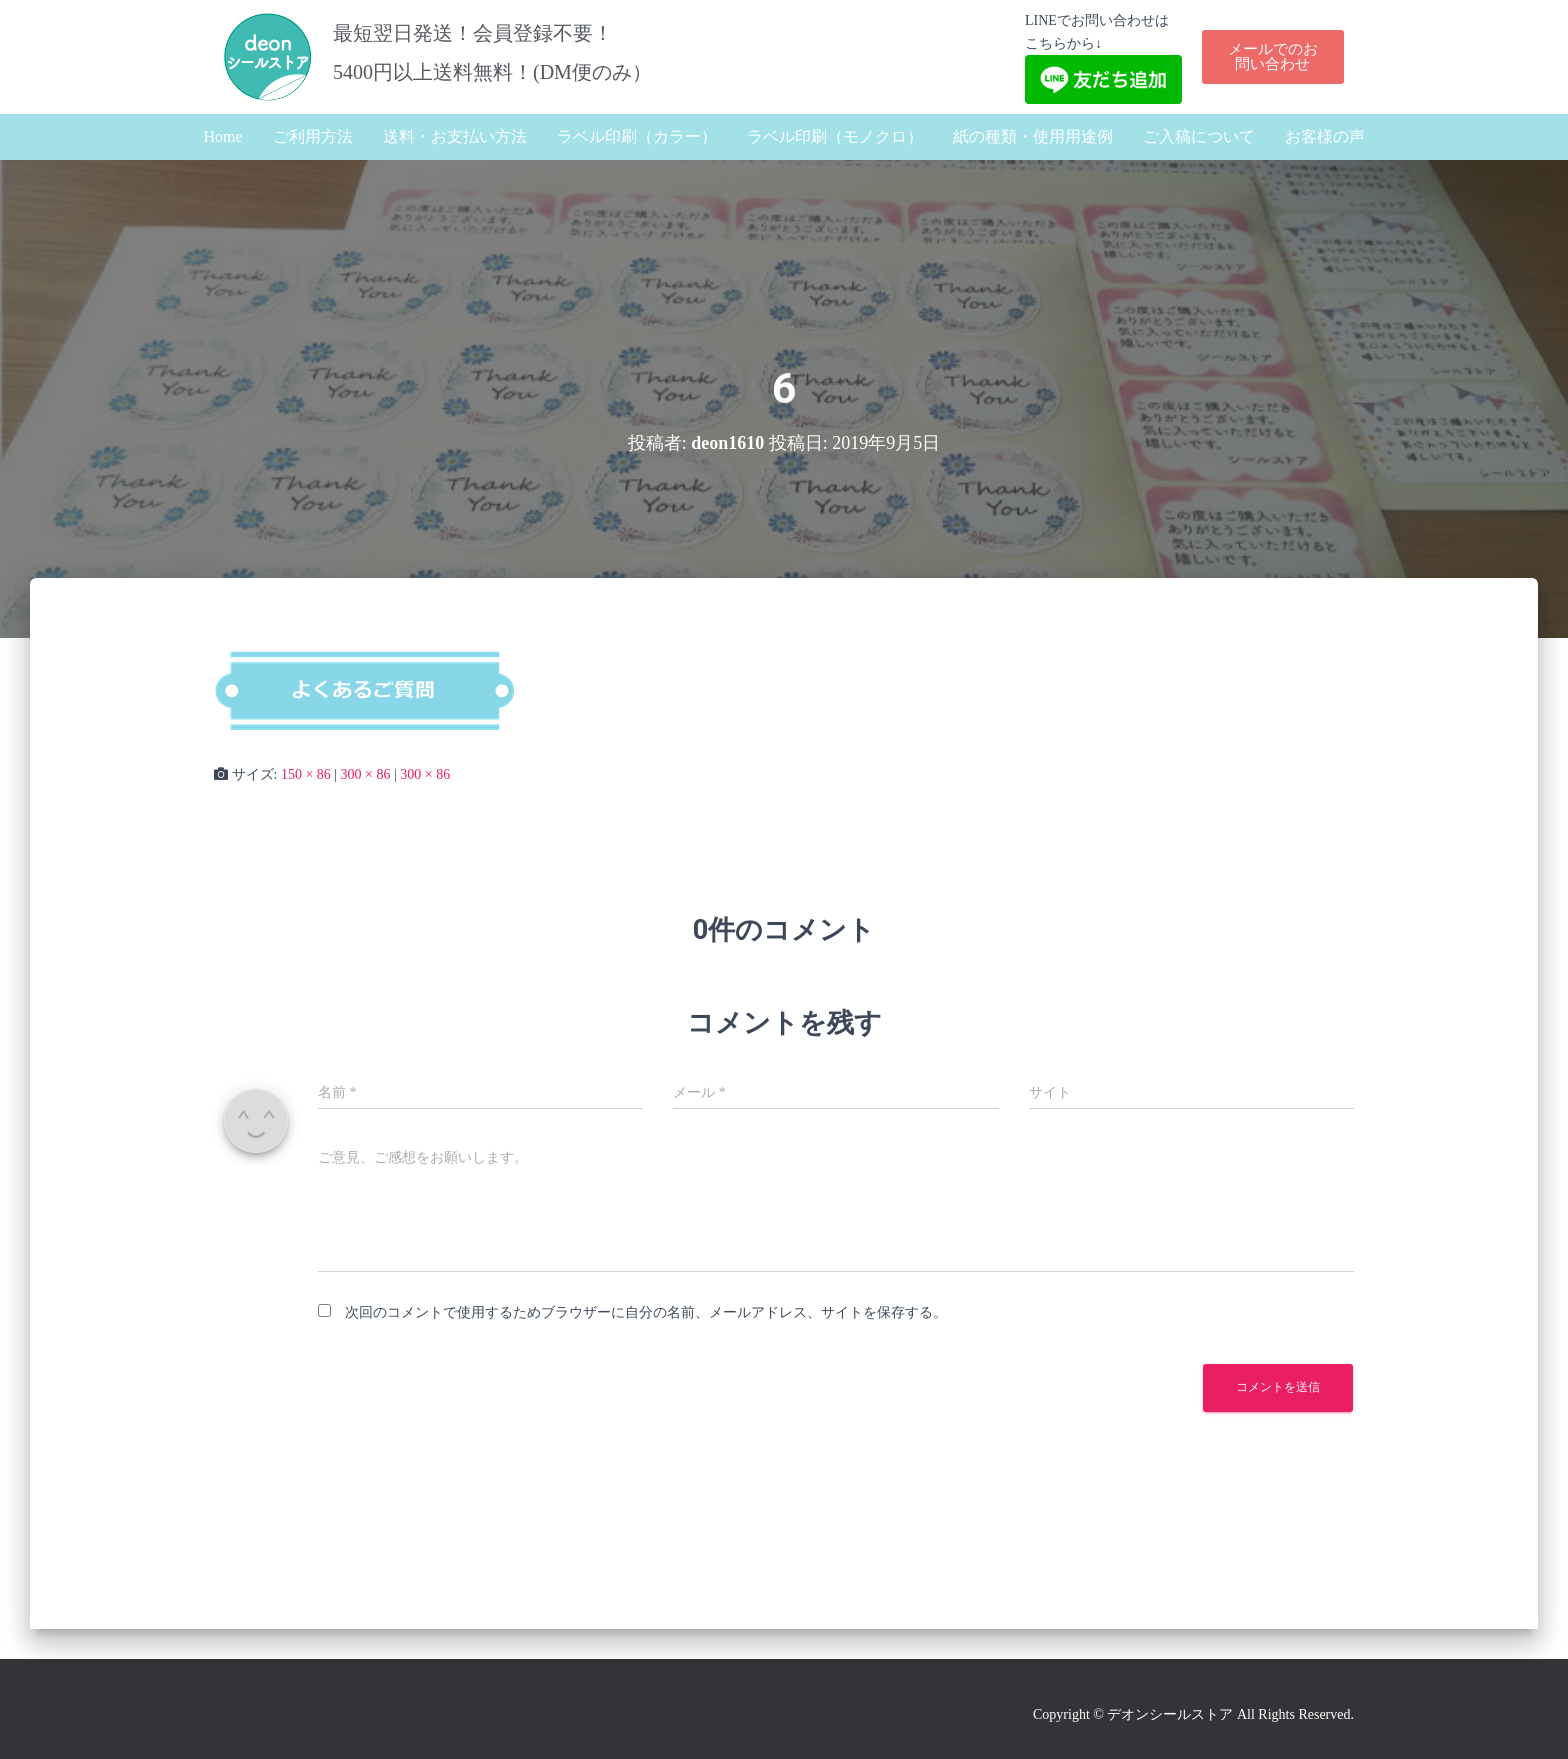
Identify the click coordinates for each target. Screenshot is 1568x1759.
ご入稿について (1199, 136)
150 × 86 (306, 774)
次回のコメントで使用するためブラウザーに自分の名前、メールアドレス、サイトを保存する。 (646, 1312)
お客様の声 (1325, 136)
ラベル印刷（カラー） (637, 136)
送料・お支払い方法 (455, 136)
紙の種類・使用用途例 (1033, 136)
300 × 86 (366, 774)
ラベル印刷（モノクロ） (835, 136)
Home (222, 136)
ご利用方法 (313, 136)
